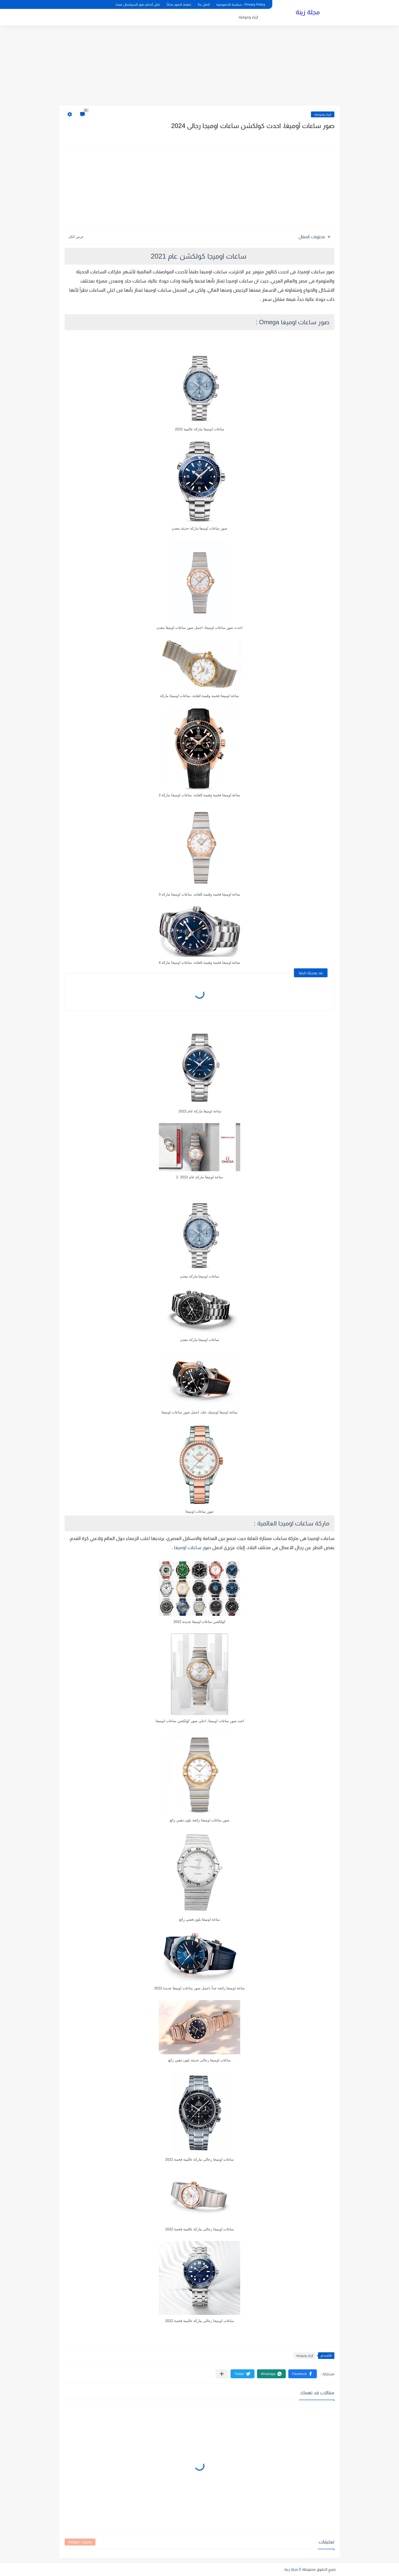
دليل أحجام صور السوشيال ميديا (138, 4)
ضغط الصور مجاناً (179, 4)
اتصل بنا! (204, 4)
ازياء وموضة (248, 17)
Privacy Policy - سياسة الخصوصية (240, 4)
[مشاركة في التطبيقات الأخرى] (222, 2373)
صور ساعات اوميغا (192, 1547)
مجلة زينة (308, 12)
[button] (302, 2373)
